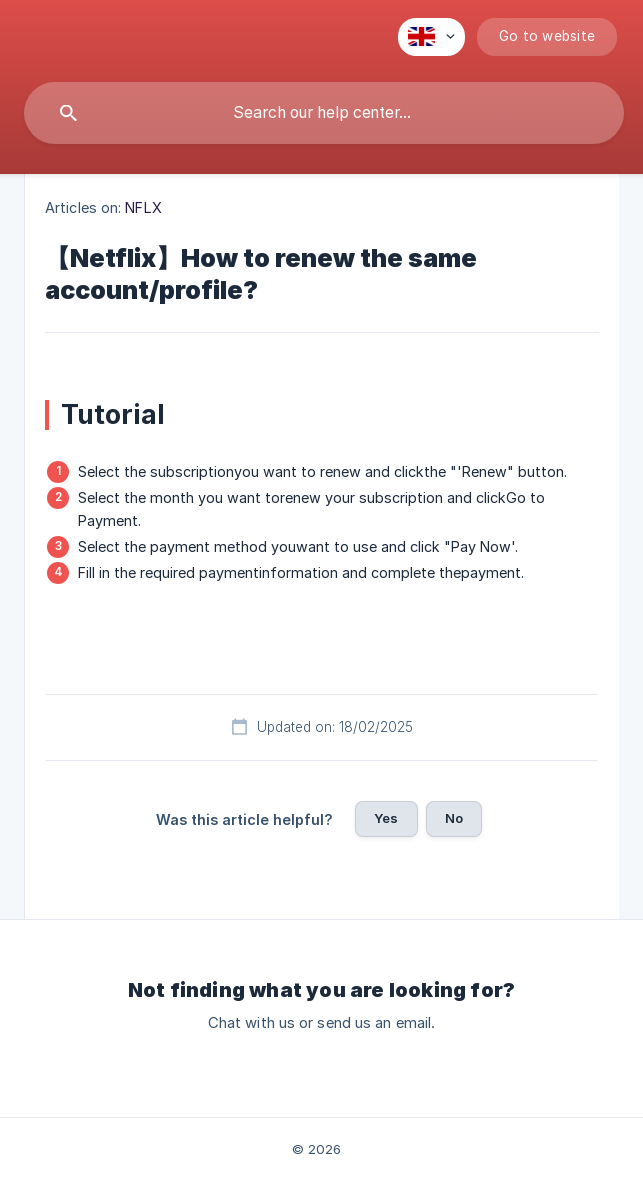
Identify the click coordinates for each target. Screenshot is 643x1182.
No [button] (454, 818)
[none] (431, 37)
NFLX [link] (143, 207)
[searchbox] (324, 113)
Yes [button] (386, 818)
